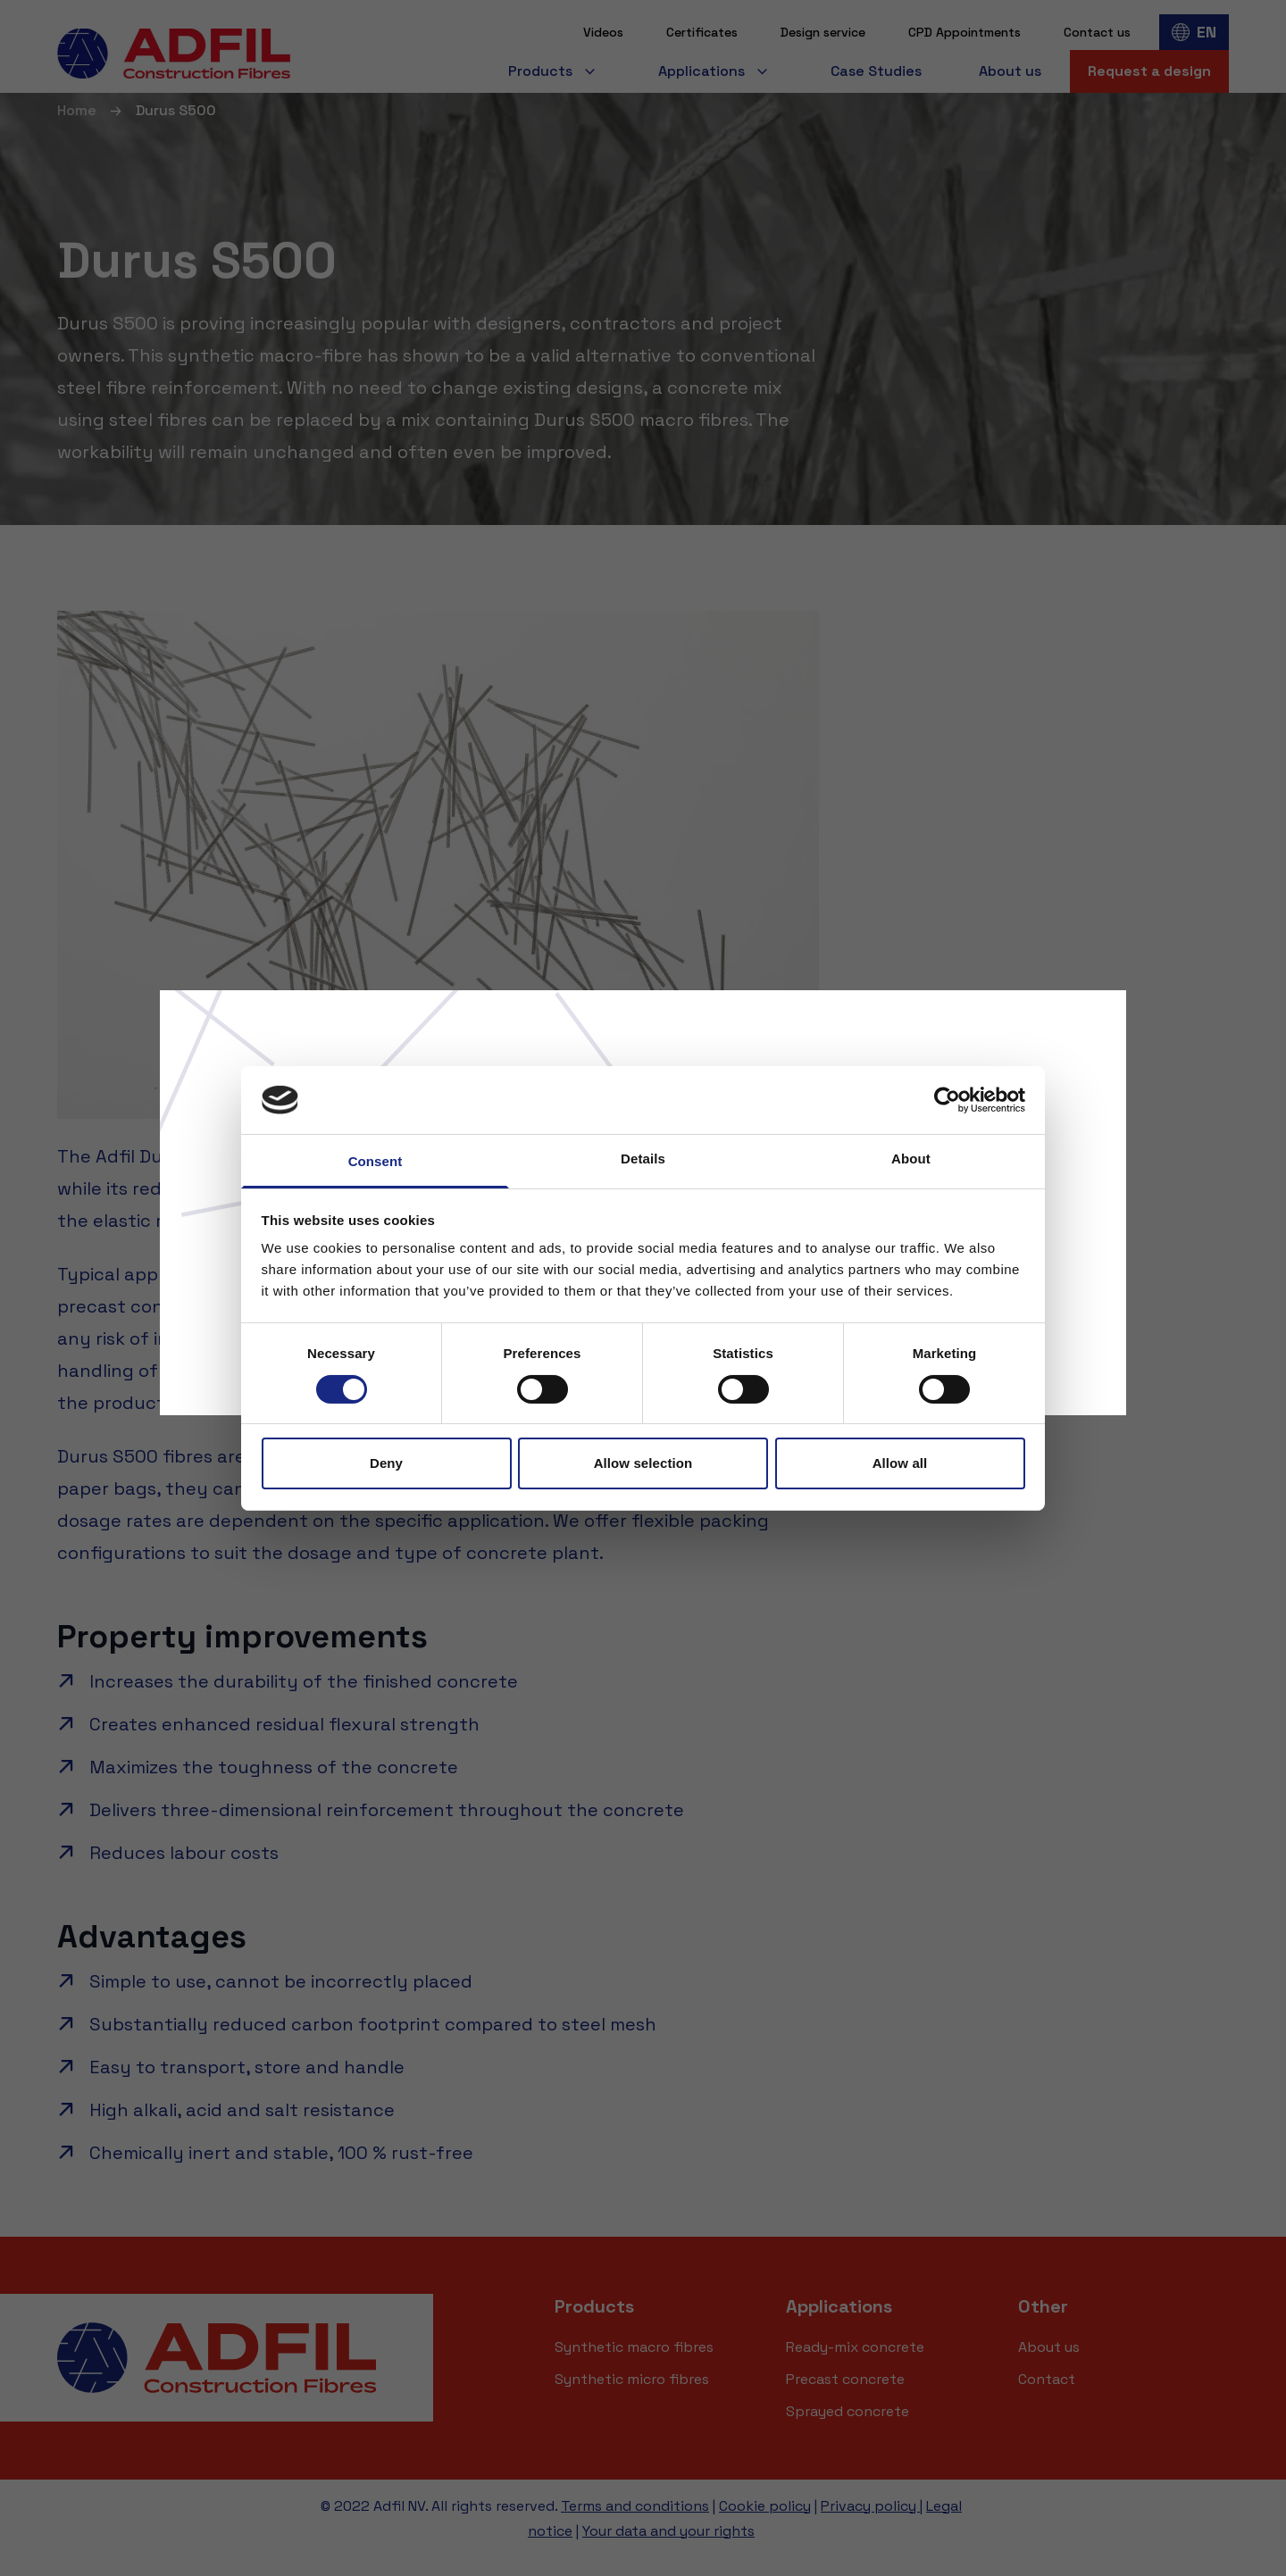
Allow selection (643, 1463)
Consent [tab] (375, 1161)
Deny (386, 1463)
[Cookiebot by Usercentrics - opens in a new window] (947, 1100)
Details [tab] (643, 1158)
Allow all (900, 1463)
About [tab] (911, 1158)
